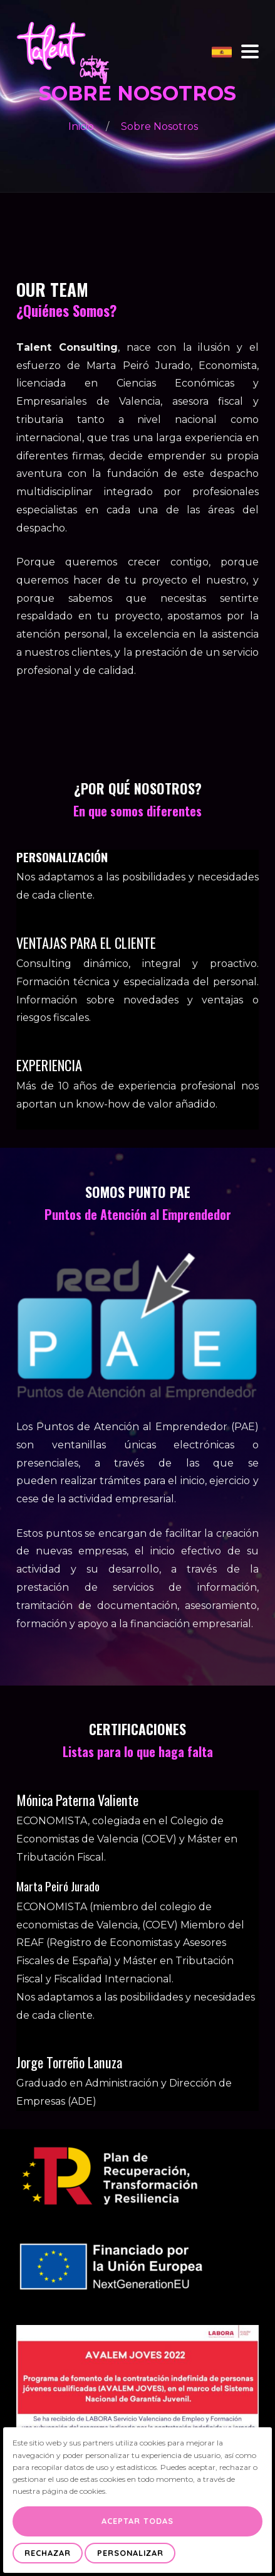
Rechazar (47, 2553)
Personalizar (130, 2553)
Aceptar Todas (137, 2521)
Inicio (82, 126)
